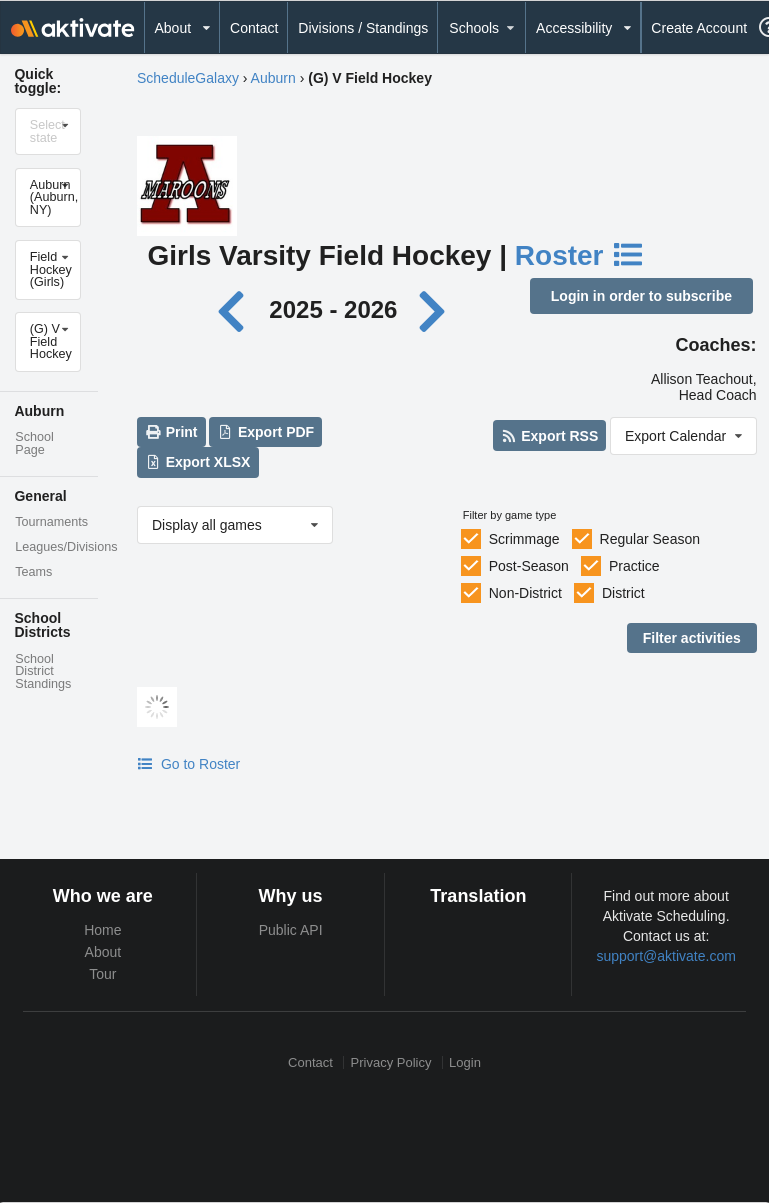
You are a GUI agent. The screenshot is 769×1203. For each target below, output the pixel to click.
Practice (634, 566)
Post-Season (529, 566)
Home (102, 930)
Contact (254, 28)
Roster (580, 255)
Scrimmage (524, 539)
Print (171, 432)
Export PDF (266, 432)
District (623, 593)
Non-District (525, 593)
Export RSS (549, 436)
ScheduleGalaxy (188, 78)
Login (465, 1062)
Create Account (699, 28)
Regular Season (650, 539)
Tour (102, 974)
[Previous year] (236, 309)
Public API (291, 930)
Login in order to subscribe (641, 296)
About (103, 952)
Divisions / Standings (363, 28)
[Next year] (434, 309)
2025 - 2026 (333, 309)
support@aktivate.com (666, 956)
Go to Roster (188, 764)
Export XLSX (197, 462)
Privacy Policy (391, 1062)
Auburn (273, 78)
